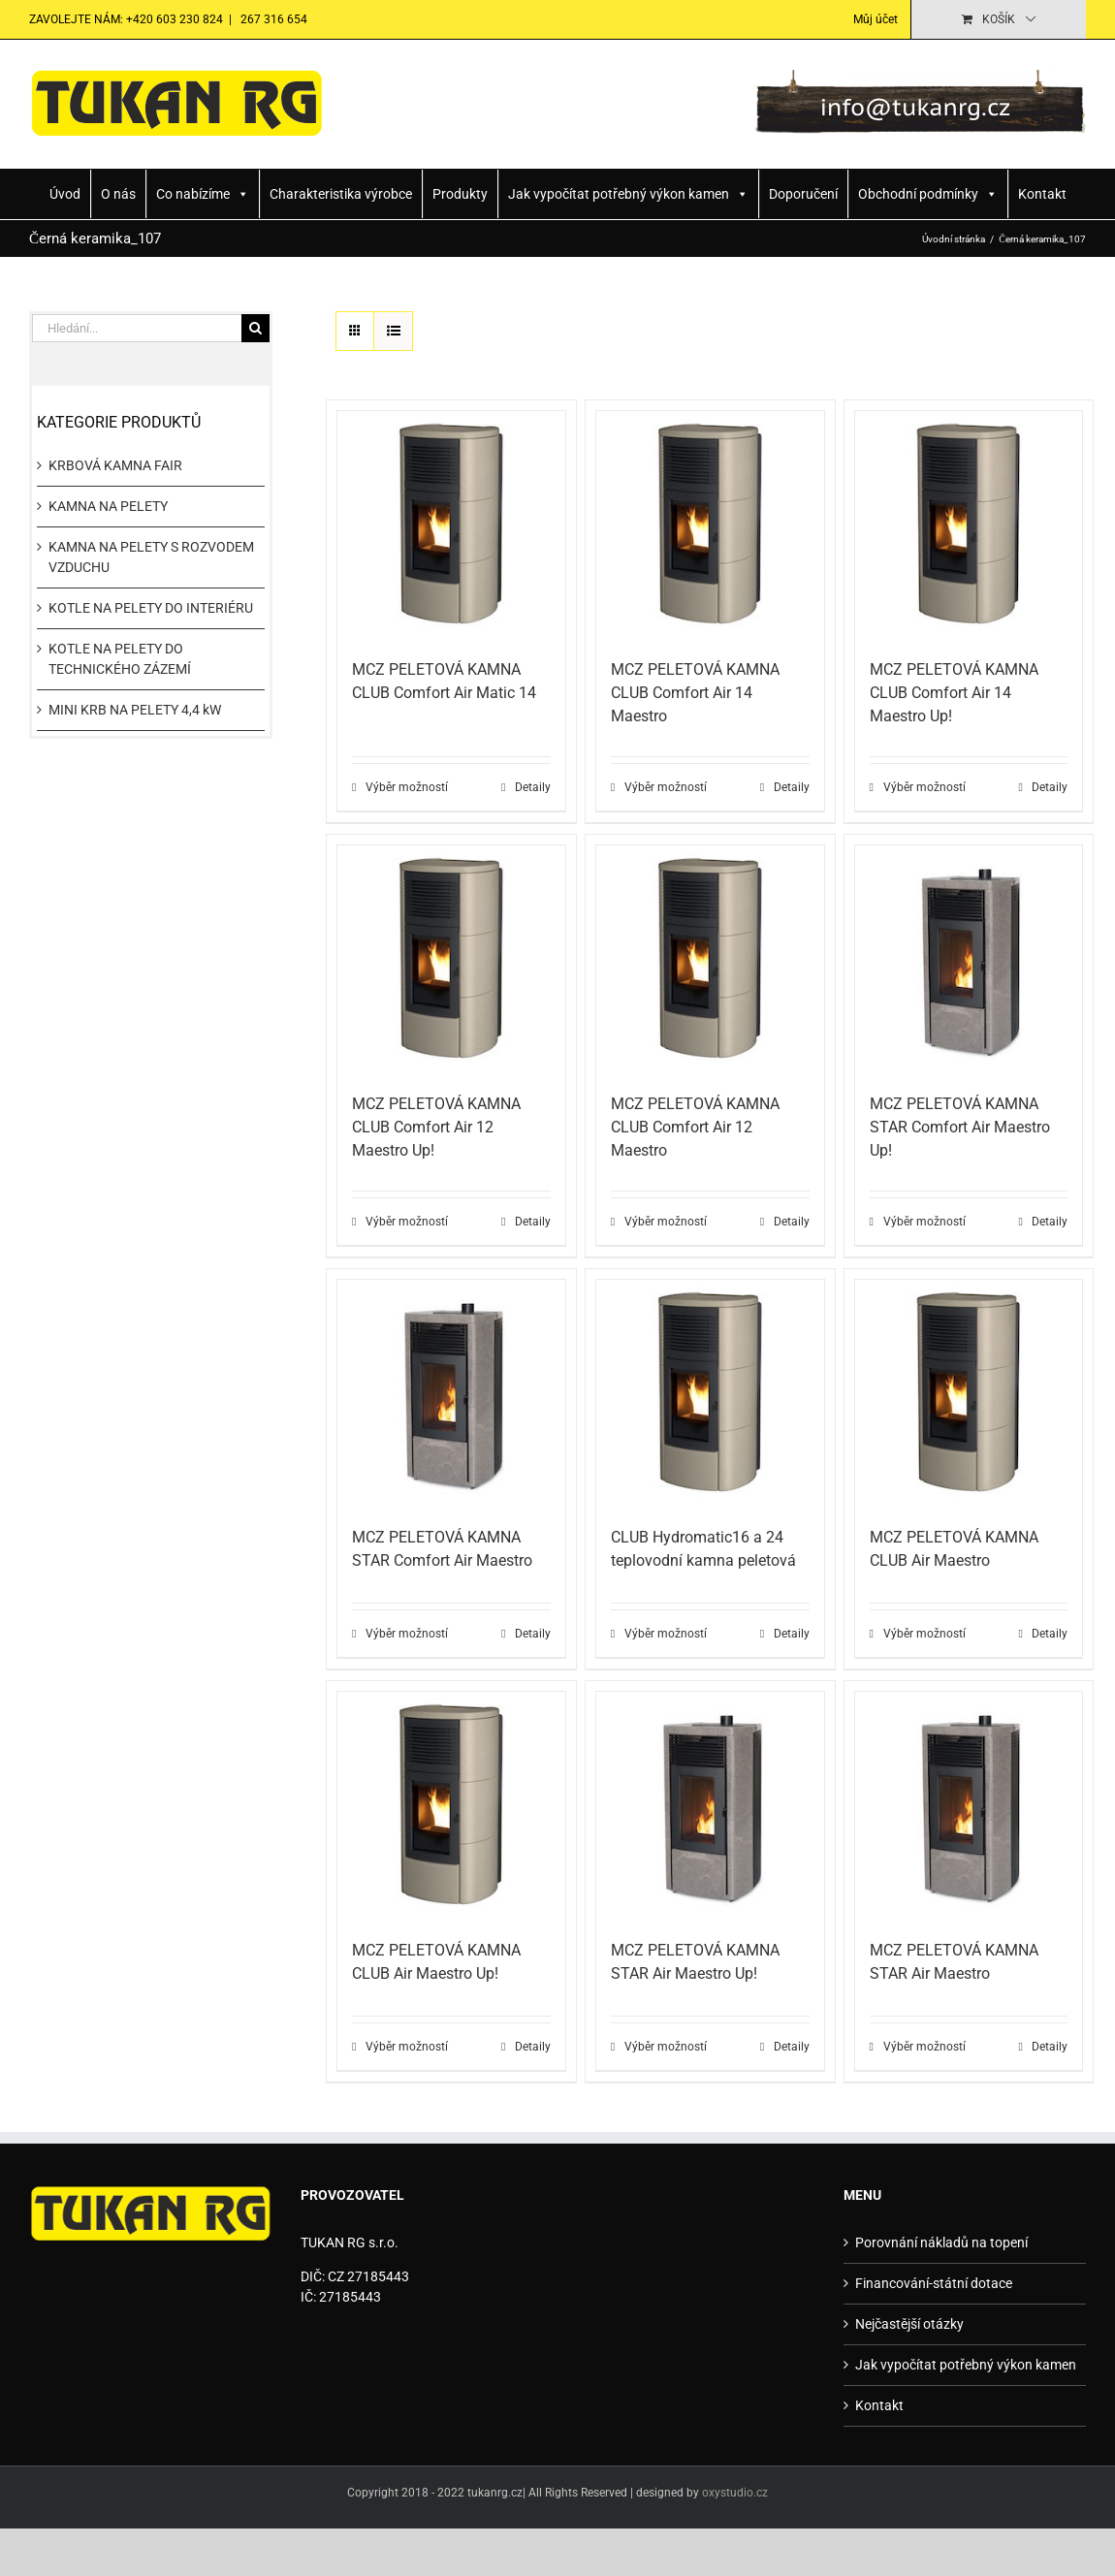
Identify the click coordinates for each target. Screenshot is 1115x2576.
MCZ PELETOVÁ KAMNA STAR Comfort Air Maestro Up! (960, 1127)
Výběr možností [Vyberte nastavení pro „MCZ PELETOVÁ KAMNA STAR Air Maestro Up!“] (665, 2046)
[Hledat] (255, 328)
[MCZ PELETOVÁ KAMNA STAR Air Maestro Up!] (710, 1806)
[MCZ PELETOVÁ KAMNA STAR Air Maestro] (969, 1806)
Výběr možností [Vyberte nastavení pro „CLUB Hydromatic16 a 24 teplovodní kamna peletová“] (665, 1633)
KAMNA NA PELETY (108, 506)
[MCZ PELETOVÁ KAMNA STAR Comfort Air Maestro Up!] (969, 959)
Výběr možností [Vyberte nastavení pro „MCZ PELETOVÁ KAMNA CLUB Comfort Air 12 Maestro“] (665, 1221)
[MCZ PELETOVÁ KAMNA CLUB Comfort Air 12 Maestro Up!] (451, 959)
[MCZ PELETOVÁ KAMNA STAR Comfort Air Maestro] (451, 1394)
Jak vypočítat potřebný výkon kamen (628, 194)
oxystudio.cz (735, 2492)
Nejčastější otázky (909, 2324)
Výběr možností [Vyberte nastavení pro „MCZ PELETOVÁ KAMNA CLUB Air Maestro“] (924, 1633)
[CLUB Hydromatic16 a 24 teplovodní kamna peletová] (710, 1394)
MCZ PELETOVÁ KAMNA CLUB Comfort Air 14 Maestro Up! (954, 692)
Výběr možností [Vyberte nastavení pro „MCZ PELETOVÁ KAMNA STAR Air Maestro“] (924, 2046)
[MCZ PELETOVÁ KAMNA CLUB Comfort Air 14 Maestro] (710, 525)
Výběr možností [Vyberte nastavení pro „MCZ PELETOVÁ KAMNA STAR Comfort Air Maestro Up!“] (924, 1221)
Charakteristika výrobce (341, 194)
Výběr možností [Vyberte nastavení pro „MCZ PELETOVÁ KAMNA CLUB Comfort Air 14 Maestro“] (665, 787)
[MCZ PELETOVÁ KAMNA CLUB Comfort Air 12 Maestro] (710, 959)
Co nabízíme (202, 194)
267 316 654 (272, 19)
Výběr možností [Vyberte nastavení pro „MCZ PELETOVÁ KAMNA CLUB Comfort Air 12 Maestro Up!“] (407, 1221)
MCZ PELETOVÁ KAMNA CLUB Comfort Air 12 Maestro (695, 1127)
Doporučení (803, 194)
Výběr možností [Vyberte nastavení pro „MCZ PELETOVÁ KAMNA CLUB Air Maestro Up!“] (407, 2046)
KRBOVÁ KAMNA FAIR (115, 465)
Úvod (64, 194)
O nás (118, 194)
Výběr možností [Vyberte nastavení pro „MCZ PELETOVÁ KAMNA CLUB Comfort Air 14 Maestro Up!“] (924, 787)
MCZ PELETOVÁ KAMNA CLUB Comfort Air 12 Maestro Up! (436, 1127)
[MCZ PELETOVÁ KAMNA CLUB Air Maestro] (969, 1394)
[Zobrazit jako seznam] (393, 331)
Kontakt (1042, 194)
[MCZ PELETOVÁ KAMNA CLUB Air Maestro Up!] (451, 1806)
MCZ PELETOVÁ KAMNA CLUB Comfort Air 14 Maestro (695, 692)
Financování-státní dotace (933, 2283)
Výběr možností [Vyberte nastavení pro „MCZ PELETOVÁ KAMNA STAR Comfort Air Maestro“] (407, 1633)
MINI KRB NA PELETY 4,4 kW (134, 709)
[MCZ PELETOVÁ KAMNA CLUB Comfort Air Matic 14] (451, 525)
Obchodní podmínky (928, 194)
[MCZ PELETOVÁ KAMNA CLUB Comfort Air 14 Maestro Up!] (969, 525)
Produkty (460, 194)
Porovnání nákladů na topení (941, 2242)
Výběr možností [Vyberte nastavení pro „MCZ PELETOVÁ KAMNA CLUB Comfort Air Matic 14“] (407, 787)
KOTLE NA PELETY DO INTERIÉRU (150, 608)
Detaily (533, 787)
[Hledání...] (136, 328)
